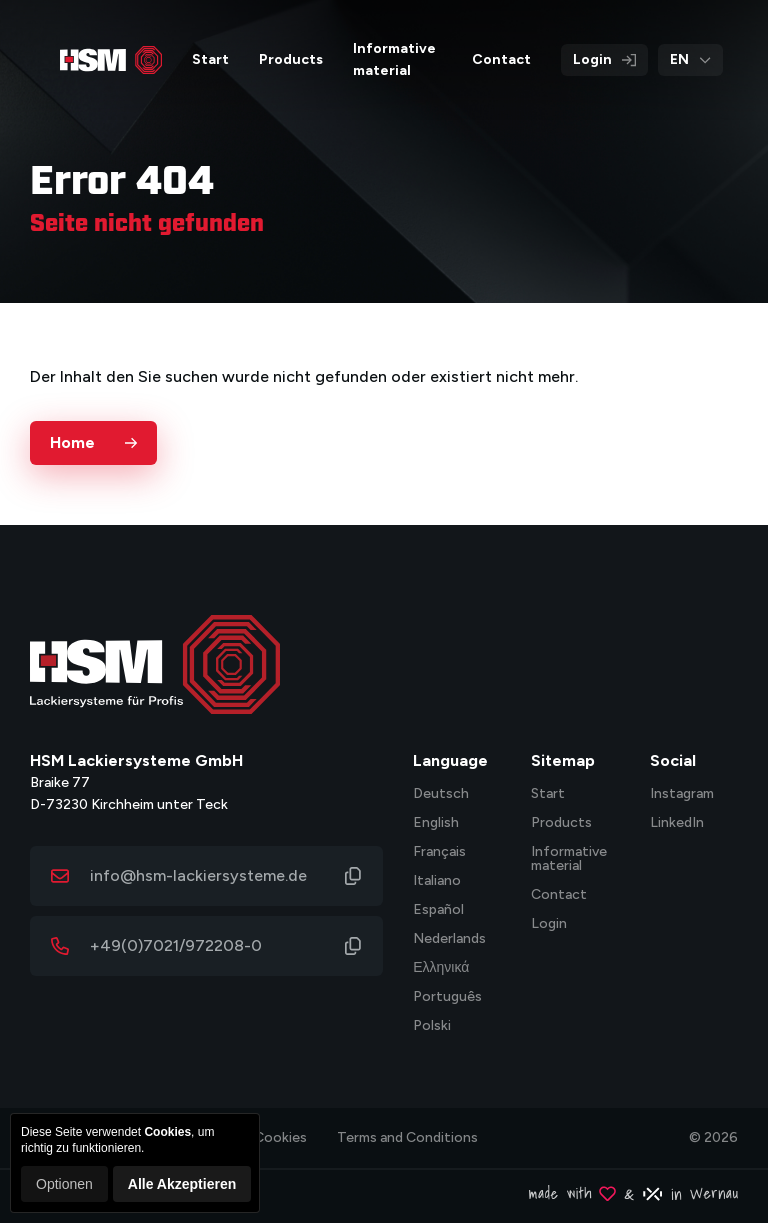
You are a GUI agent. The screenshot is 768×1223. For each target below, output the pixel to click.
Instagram (682, 794)
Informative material (569, 859)
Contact (559, 895)
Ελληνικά (441, 968)
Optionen (64, 1184)
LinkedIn (677, 823)
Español (438, 910)
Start (548, 794)
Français (439, 852)
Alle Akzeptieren (182, 1184)
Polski (432, 1026)
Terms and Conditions (407, 1137)
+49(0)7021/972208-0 (176, 945)
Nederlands (449, 939)
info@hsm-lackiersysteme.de (198, 875)
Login (604, 59)
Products (561, 823)
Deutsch (441, 794)
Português (447, 997)
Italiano (437, 881)
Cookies (280, 1137)
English (436, 823)
